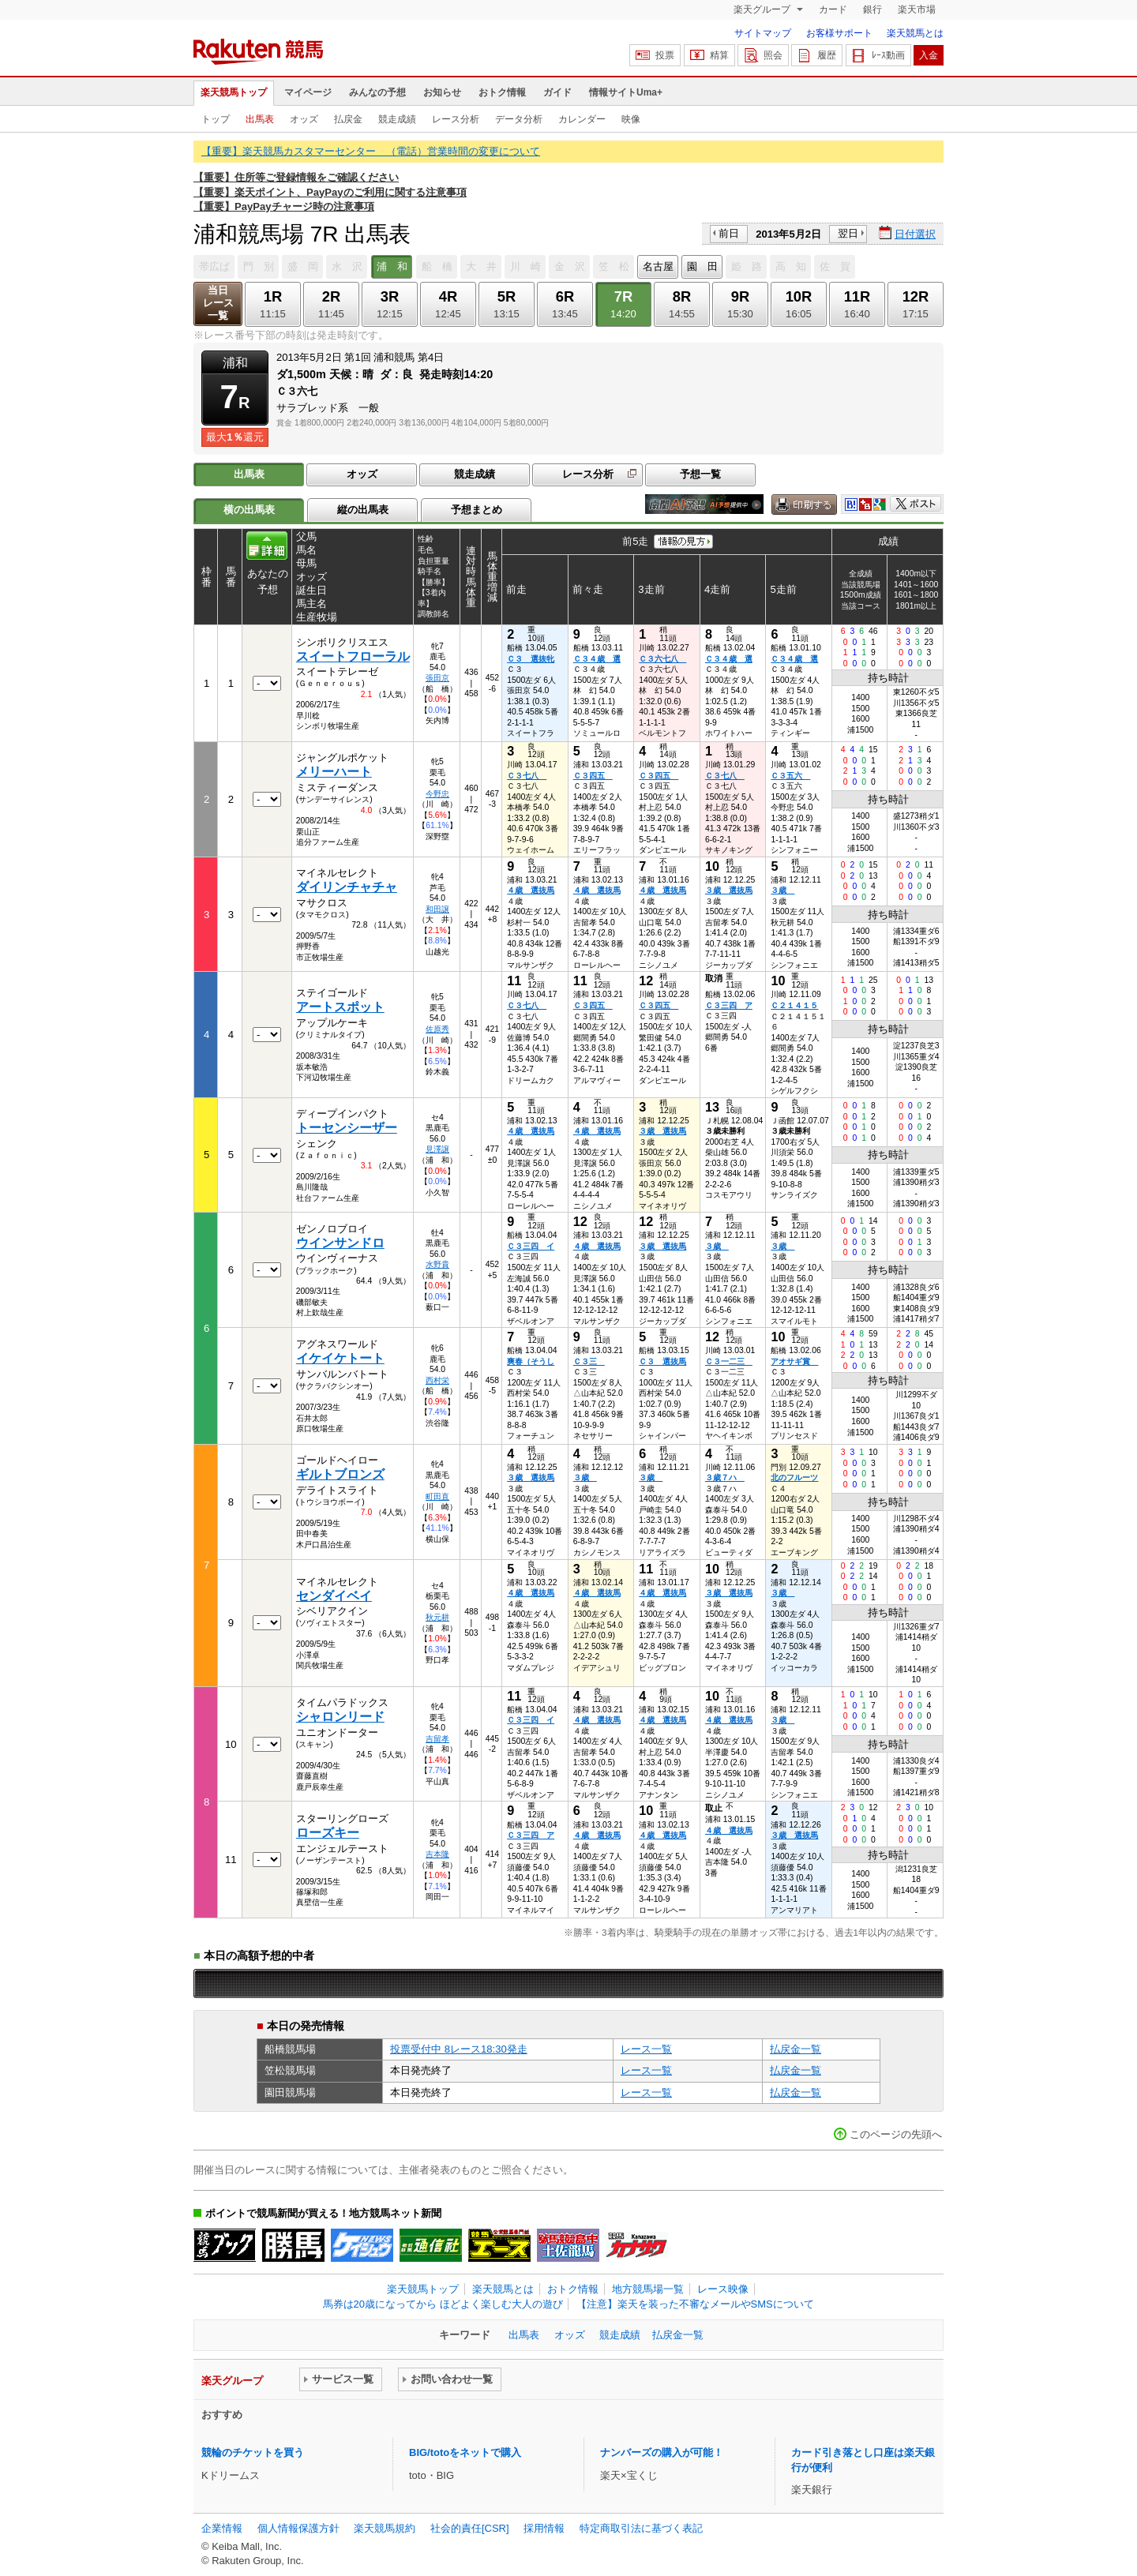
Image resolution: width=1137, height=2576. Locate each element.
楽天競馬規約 (384, 2528)
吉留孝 (437, 1738)
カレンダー (582, 119)
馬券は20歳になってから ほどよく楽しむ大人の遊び (443, 2304)
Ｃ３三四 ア (728, 1005)
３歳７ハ (725, 1477)
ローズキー (327, 1832)
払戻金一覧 (795, 2049)
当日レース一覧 (218, 302)
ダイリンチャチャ (346, 887)
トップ (215, 119)
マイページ (308, 92)
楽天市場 (917, 9)
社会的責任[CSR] (469, 2528)
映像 (630, 119)
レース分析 (455, 119)
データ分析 (518, 119)
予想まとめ (476, 510)
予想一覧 (700, 474)
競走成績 (397, 119)
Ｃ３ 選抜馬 (662, 1361)
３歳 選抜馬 (728, 890)
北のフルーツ (794, 1477)
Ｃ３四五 (593, 775)
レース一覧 (646, 2049)
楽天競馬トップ (234, 92)
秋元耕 (437, 1617)
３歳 (782, 890)
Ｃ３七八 (526, 775)
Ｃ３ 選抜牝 (530, 658)
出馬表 (260, 119)
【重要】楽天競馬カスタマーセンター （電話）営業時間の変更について (370, 151)
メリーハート (334, 771)
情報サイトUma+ (625, 92)
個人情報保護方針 (298, 2528)
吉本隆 (437, 1854)
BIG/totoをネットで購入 (465, 2452)
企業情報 (221, 2528)
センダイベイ (334, 1596)
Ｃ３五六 (790, 775)
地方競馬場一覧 (648, 2289)
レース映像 (723, 2289)
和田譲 (437, 909)
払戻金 (348, 119)
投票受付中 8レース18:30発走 (458, 2049)
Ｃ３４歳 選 (597, 658)
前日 (729, 233)
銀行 (872, 9)
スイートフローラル (353, 656)
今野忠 (437, 793)
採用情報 (544, 2528)
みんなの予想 (377, 92)
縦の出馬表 (362, 510)
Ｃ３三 (589, 1361)
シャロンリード (340, 1716)
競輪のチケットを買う (252, 2452)
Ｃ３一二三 (728, 1361)
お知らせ (442, 92)
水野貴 (437, 1264)
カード (833, 9)
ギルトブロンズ (340, 1474)
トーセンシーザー (346, 1127)
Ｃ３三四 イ (530, 1246)
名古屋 (658, 266)
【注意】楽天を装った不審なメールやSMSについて (695, 2304)
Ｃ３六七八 (662, 658)
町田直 (437, 1496)
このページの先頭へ (896, 2134)
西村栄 (437, 1380)
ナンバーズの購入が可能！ (661, 2452)
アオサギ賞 (794, 1361)
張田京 (437, 677)
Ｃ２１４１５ (794, 1005)
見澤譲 (437, 1149)
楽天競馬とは (915, 33)
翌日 (848, 233)
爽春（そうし (530, 1361)
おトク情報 (502, 92)
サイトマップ (762, 33)
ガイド (557, 92)
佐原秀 (437, 1029)
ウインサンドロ (340, 1243)
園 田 (702, 266)
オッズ (304, 119)
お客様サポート (839, 33)
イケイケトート (340, 1358)
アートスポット (340, 1007)
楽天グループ (763, 9)
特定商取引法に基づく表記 (641, 2528)
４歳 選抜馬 (530, 890)
